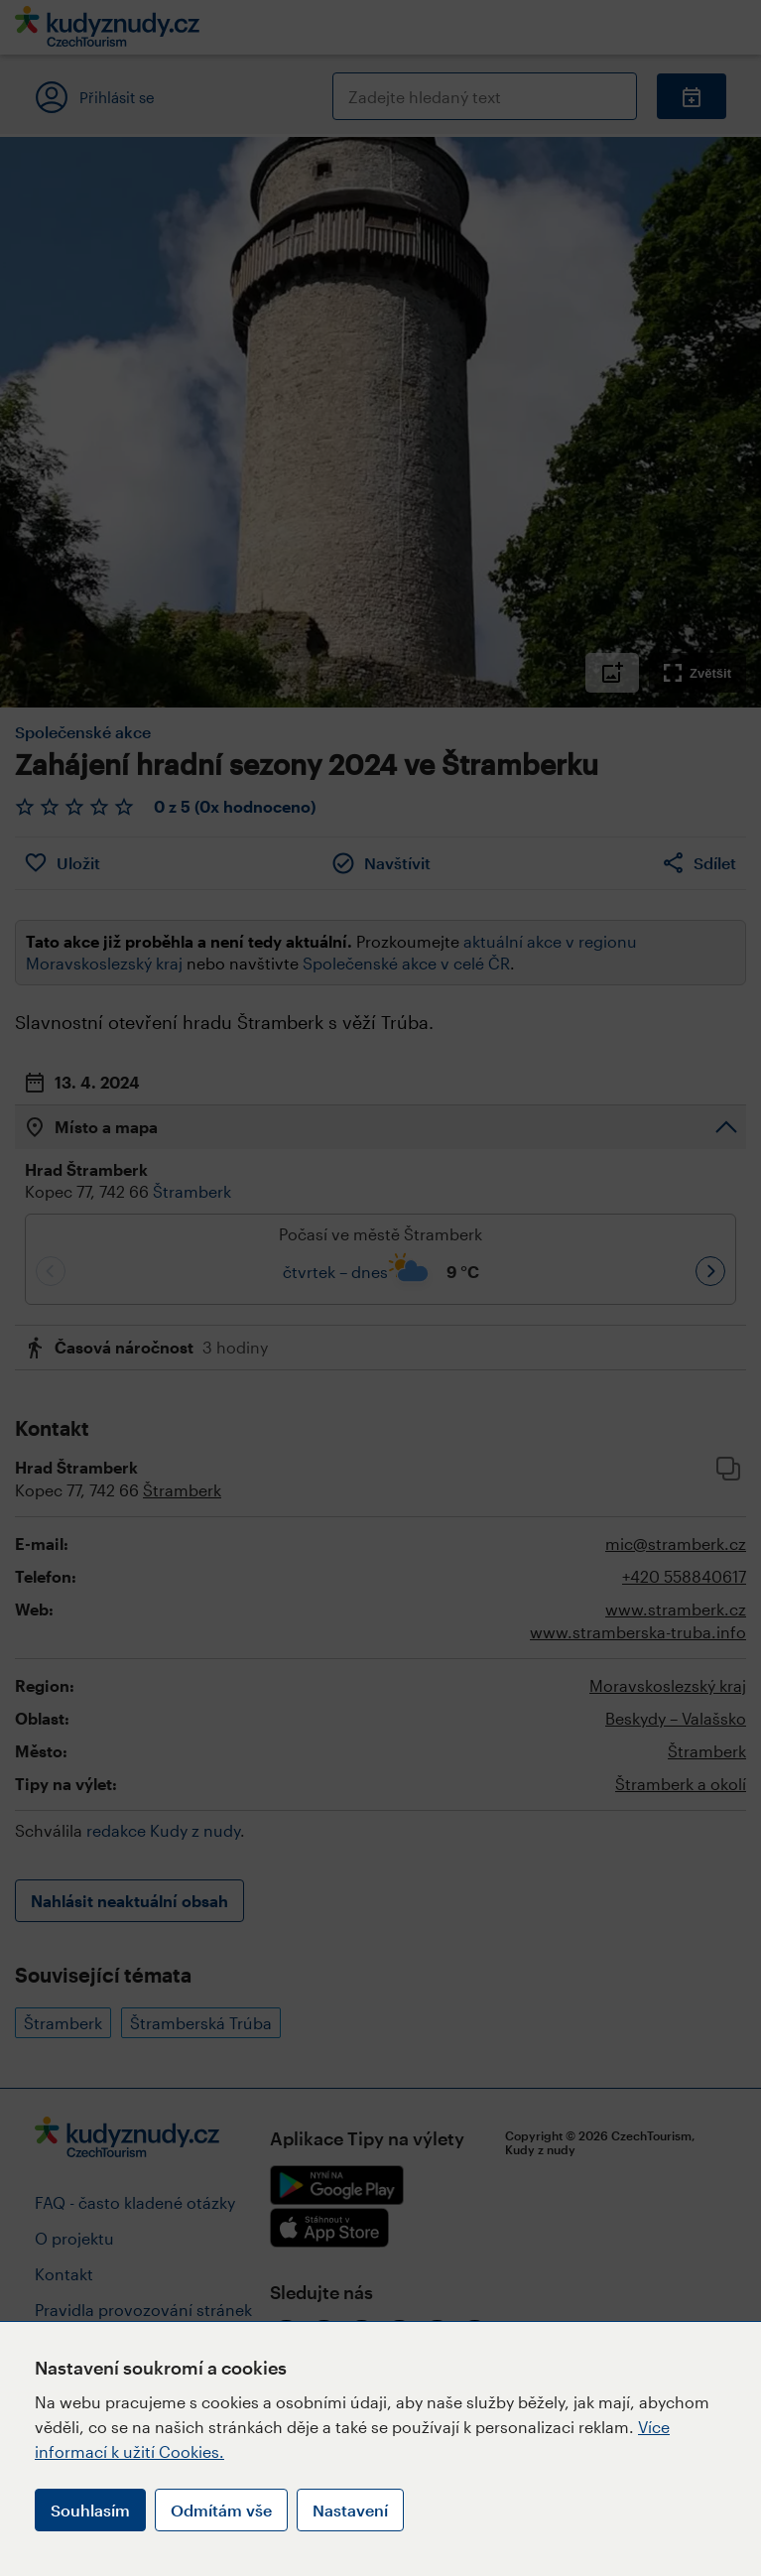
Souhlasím (90, 2510)
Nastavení (350, 2510)
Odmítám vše (221, 2510)
